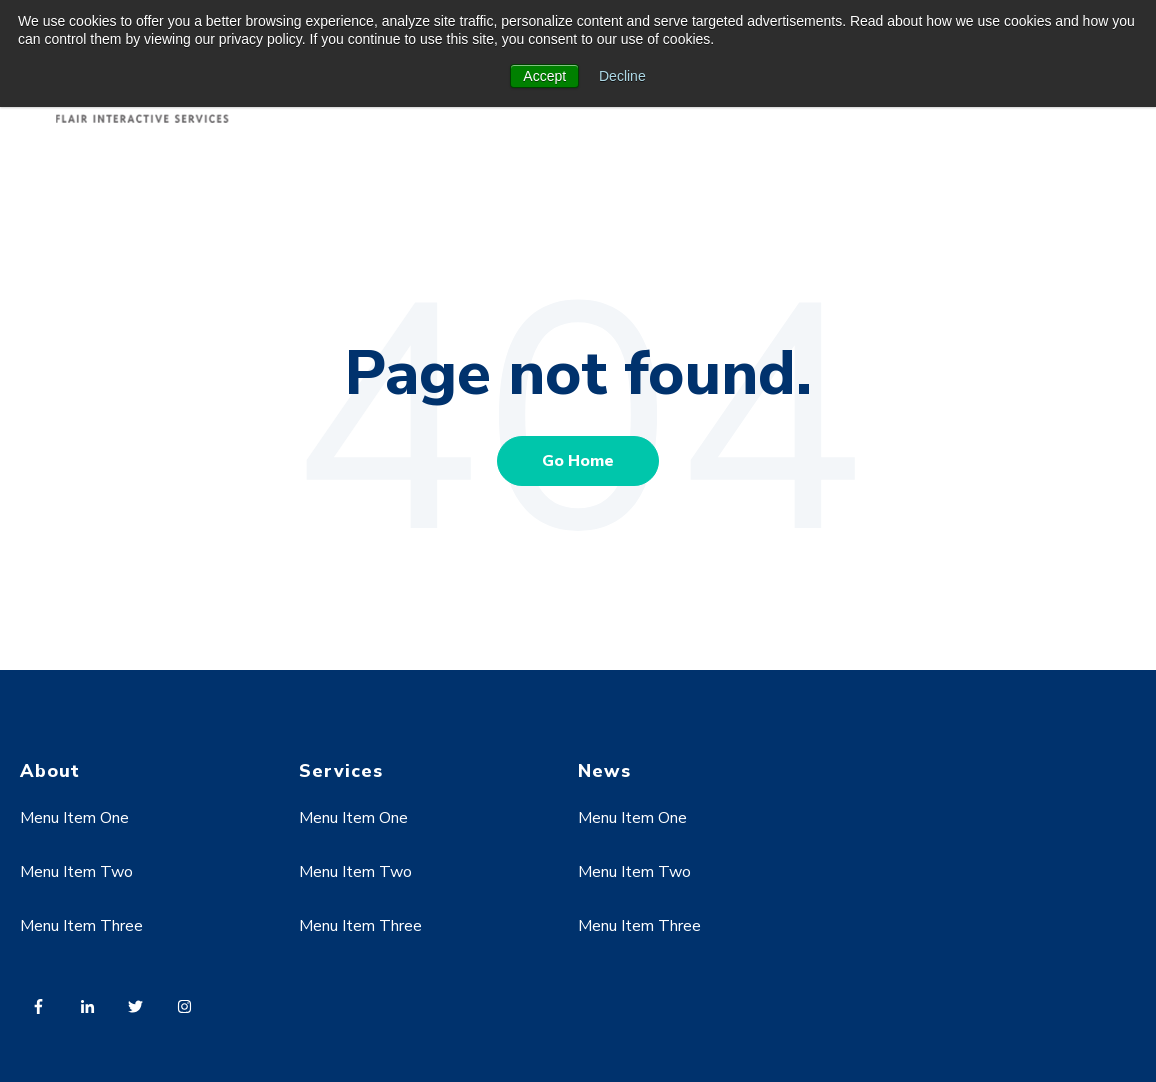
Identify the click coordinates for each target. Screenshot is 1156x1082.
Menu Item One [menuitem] (74, 818)
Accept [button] (544, 76)
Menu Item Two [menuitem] (76, 872)
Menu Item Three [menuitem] (81, 926)
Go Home (578, 461)
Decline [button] (622, 76)
